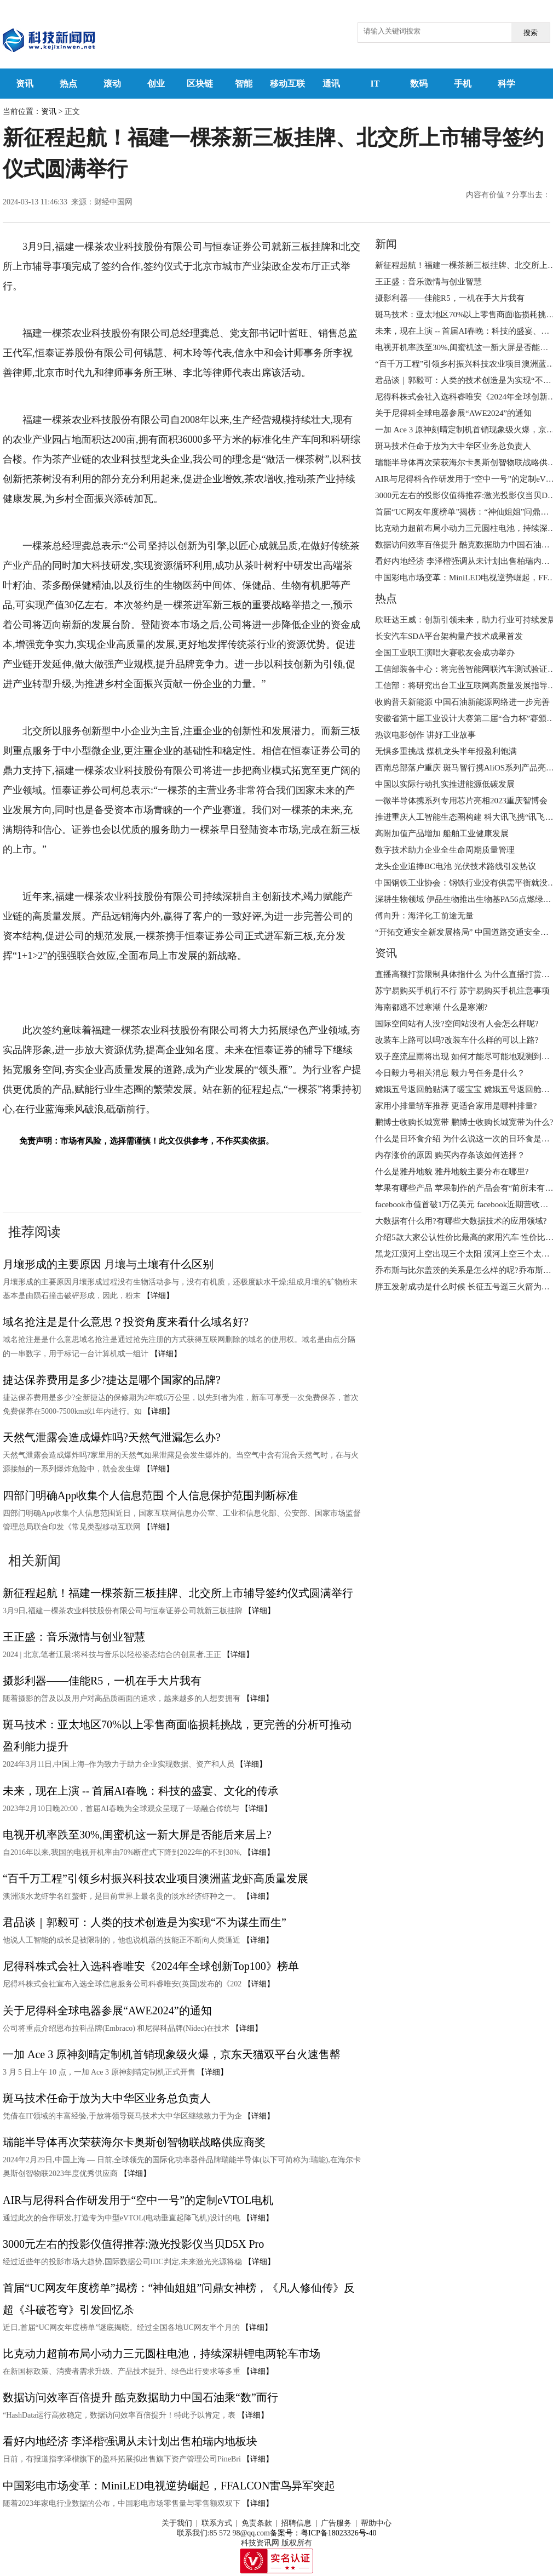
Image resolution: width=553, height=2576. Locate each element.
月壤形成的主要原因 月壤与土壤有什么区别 (108, 1264)
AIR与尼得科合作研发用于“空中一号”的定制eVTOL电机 (138, 2200)
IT (375, 83)
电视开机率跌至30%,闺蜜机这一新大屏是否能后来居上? (137, 1835)
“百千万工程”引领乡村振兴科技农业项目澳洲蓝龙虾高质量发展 (155, 1878)
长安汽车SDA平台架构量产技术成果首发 (449, 636)
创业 (156, 83)
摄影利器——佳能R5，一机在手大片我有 (102, 1681)
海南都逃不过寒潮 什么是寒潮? (431, 1007)
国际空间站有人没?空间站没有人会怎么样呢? (456, 1023)
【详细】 (158, 1296)
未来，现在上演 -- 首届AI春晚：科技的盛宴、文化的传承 (141, 1791)
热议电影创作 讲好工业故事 (425, 734)
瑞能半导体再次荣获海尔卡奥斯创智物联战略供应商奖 (134, 2142)
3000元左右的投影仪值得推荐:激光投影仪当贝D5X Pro (133, 2244)
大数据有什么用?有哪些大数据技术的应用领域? (460, 1220)
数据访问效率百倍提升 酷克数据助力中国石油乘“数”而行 (140, 2397)
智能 (243, 83)
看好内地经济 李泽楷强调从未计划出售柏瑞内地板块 (130, 2441)
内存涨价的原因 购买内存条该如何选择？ (450, 1155)
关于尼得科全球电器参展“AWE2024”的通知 (107, 2010)
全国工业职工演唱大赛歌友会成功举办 (445, 652)
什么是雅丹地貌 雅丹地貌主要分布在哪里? (451, 1171)
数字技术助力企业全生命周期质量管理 (445, 850)
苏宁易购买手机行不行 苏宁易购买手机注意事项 (462, 990)
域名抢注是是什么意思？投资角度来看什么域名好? (126, 1322)
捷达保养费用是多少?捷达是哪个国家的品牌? (112, 1380)
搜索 (530, 32)
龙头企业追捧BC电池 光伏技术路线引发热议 (455, 866)
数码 (419, 83)
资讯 (24, 83)
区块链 (200, 83)
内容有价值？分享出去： (508, 195)
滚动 (112, 83)
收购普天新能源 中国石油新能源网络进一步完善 (462, 702)
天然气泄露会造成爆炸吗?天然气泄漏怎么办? (112, 1437)
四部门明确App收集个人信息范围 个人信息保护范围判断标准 (150, 1495)
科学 (506, 83)
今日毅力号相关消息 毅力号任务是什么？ (450, 1073)
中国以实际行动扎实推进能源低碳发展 (445, 784)
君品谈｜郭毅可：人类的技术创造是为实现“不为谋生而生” (144, 1922)
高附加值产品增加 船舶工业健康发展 (442, 833)
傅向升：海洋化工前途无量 (424, 915)
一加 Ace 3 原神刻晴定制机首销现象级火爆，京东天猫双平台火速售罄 (172, 2054)
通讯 (331, 83)
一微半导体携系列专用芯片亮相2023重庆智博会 (461, 800)
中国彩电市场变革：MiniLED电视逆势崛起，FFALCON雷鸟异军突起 (169, 2486)
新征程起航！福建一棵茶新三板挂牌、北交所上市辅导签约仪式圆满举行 (178, 1593)
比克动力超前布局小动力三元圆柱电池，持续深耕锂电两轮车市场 (161, 2353)
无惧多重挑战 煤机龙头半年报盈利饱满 (446, 751)
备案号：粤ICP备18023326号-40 (323, 2533)
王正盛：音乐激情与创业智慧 (74, 1637)
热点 (68, 83)
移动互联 (287, 83)
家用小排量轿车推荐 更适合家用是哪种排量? (456, 1105)
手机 (462, 83)
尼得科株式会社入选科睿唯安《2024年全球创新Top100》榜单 (151, 1966)
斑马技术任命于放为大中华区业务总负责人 (107, 2098)
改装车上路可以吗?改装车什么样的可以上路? (456, 1040)
